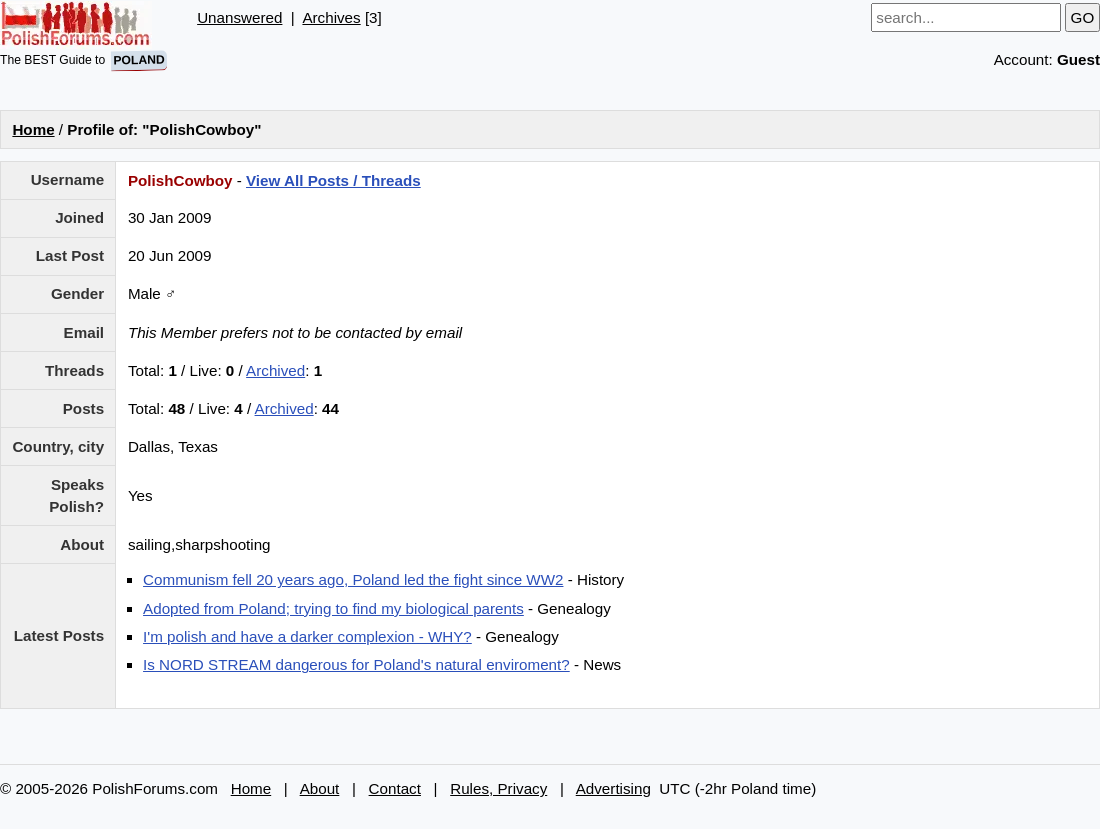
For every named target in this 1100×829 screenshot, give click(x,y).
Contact (395, 788)
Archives (331, 17)
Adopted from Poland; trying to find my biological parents (333, 608)
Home (33, 129)
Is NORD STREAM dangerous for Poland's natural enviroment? (356, 664)
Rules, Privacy (498, 788)
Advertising (613, 788)
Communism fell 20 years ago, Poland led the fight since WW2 (353, 579)
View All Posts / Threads (333, 180)
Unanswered (239, 17)
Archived (275, 370)
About (320, 788)
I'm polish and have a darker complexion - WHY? (307, 636)
